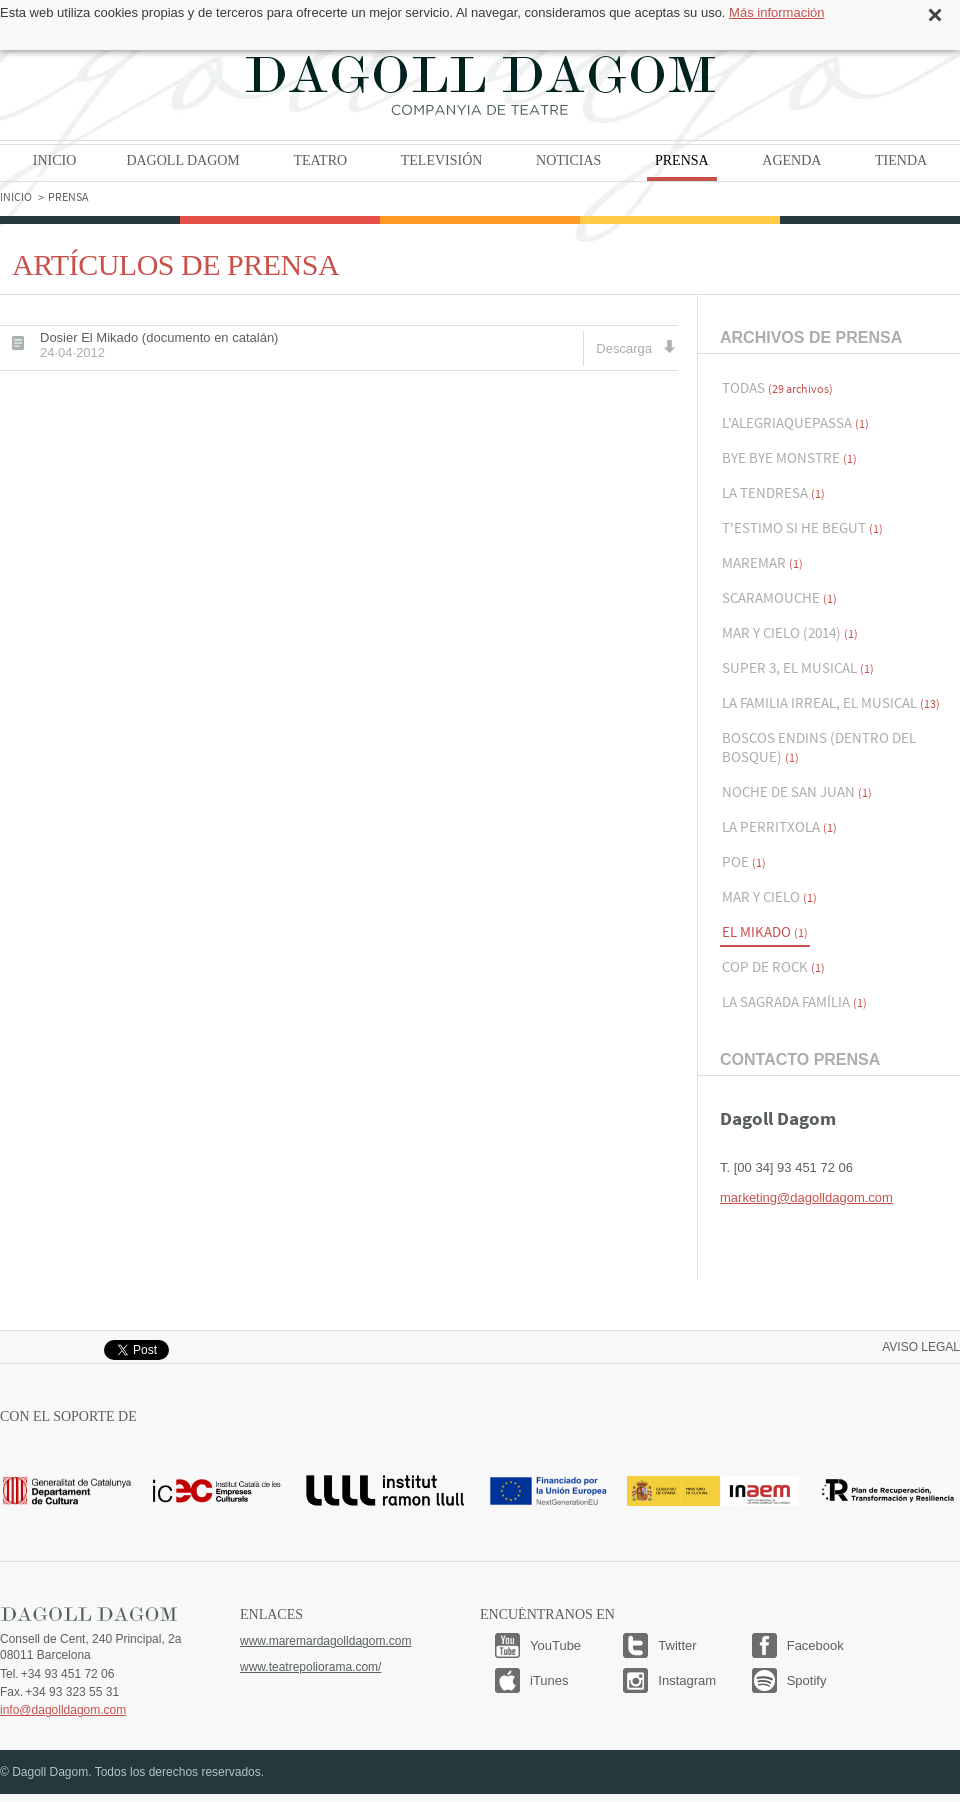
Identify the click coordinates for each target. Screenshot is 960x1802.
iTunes (549, 1680)
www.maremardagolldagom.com (325, 1641)
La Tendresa (773, 492)
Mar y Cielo (769, 896)
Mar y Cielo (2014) (790, 632)
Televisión (442, 160)
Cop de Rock (773, 966)
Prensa (682, 160)
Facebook (815, 1645)
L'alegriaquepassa (795, 422)
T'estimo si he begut (802, 527)
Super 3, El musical (798, 667)
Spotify (807, 1680)
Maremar (762, 562)
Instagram (687, 1680)
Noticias (568, 160)
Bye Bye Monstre (789, 457)
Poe (744, 861)
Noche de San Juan (797, 791)
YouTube (555, 1645)
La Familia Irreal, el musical (831, 702)
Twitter (677, 1645)
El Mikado (765, 931)
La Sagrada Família (794, 1001)
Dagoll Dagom (480, 85)
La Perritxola (779, 826)
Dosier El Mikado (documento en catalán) (159, 345)
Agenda (791, 160)
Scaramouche (779, 597)
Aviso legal (921, 1347)
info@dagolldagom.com (63, 1710)
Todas (777, 387)
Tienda (901, 160)
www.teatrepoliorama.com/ (310, 1667)
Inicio (55, 160)
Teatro (320, 160)
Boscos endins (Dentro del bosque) (819, 747)
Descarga (636, 347)
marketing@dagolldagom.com (806, 1197)
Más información (776, 12)
